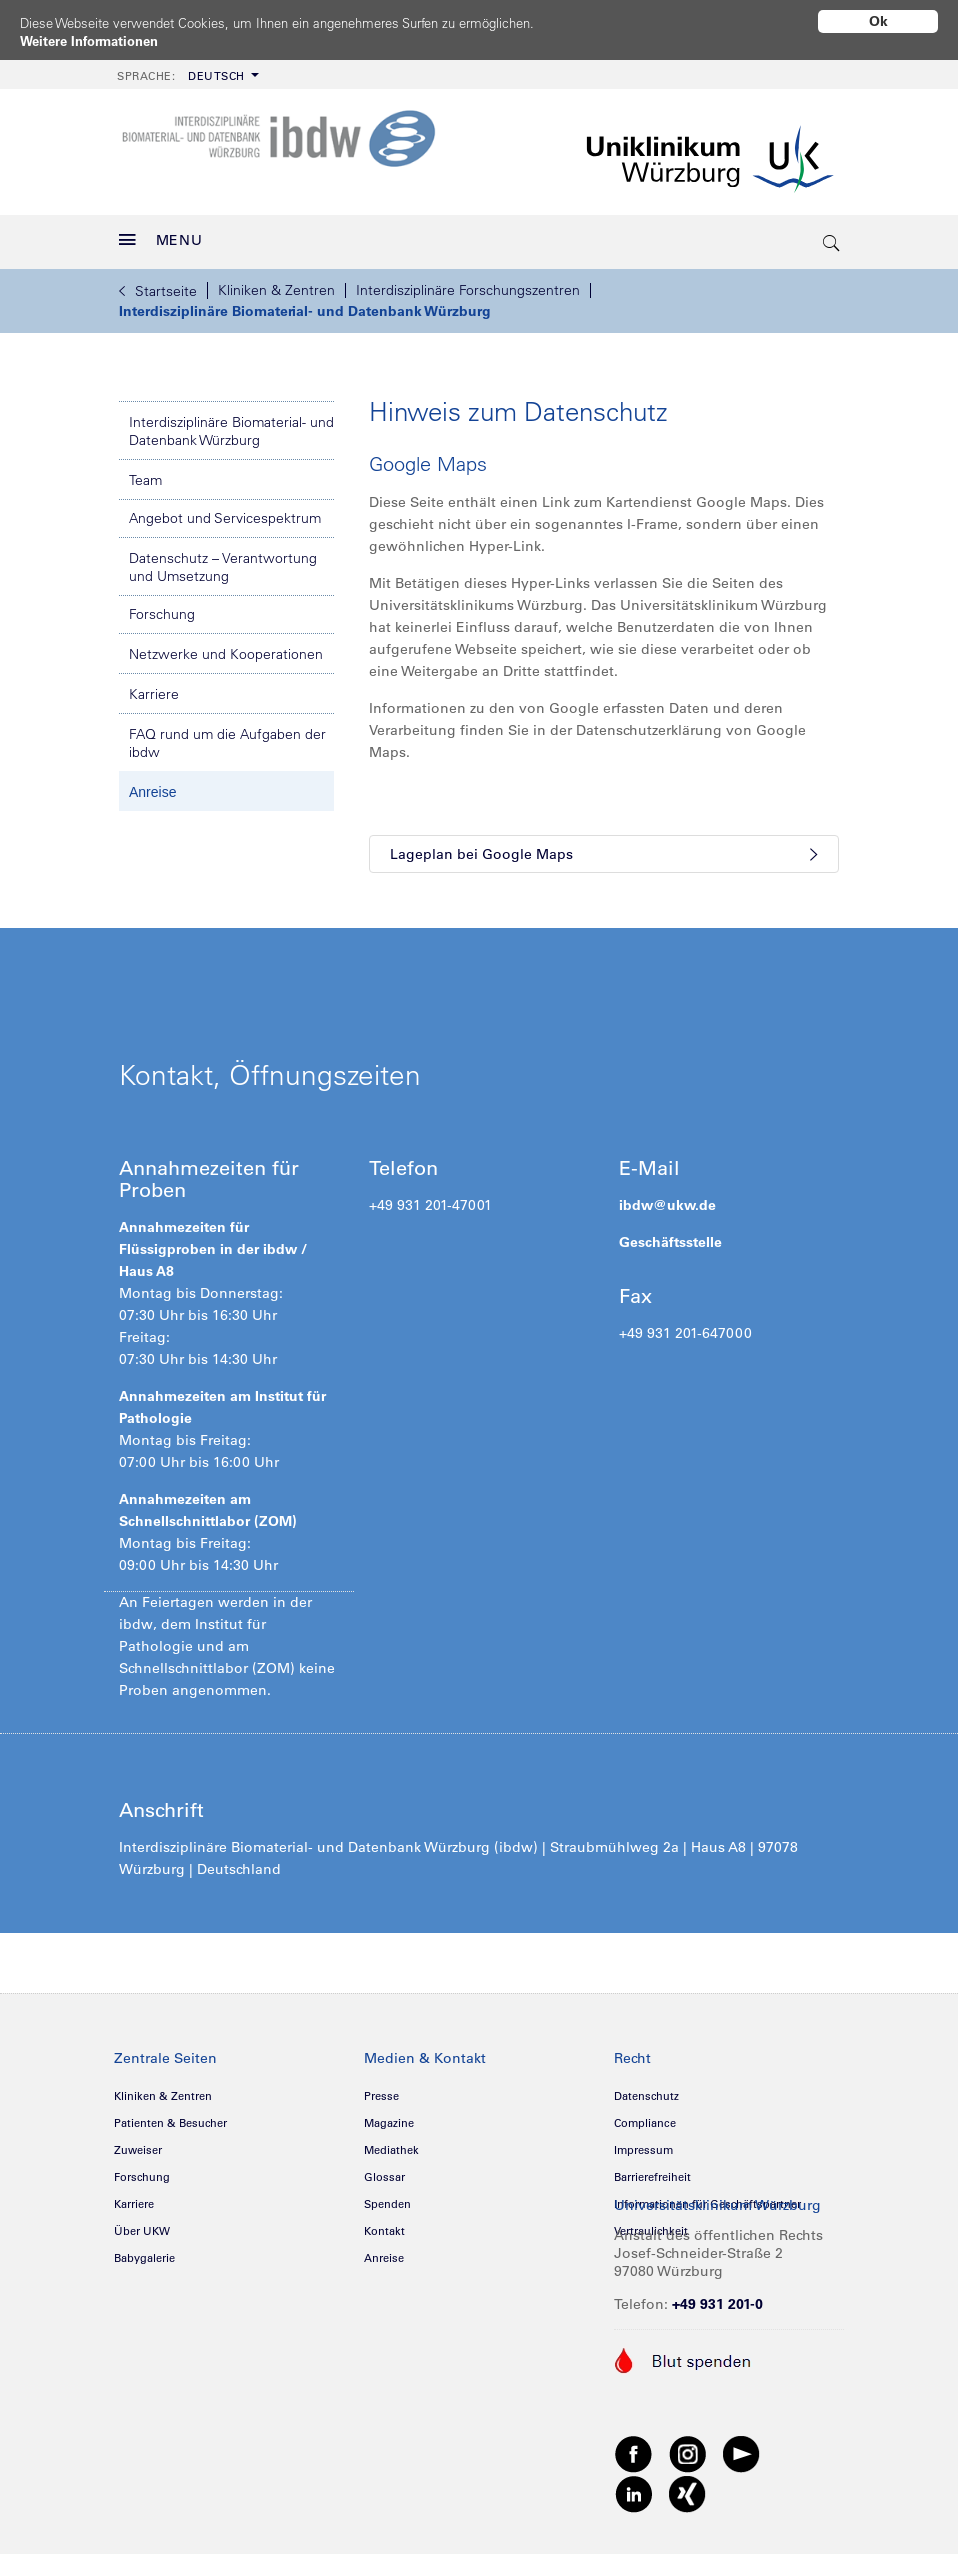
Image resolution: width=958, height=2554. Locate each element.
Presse (381, 2089)
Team (145, 473)
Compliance (645, 2116)
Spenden (387, 2197)
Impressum (643, 2143)
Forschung (162, 607)
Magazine (389, 2116)
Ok (878, 21)
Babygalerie (144, 2251)
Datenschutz (646, 2089)
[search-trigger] (832, 235)
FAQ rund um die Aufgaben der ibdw (227, 736)
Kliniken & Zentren (276, 283)
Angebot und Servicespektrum (225, 511)
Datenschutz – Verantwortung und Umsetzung (223, 560)
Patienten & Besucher (170, 2116)
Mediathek (391, 2143)
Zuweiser (138, 2143)
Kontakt (384, 2224)
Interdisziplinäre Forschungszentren (468, 283)
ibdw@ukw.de (667, 1198)
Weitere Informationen (95, 41)
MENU (161, 233)
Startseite (158, 284)
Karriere (154, 687)
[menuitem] (186, 67)
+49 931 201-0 (717, 2297)
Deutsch (181, 69)
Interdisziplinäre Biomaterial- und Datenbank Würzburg (305, 304)
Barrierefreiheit (652, 2170)
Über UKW (142, 2224)
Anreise (152, 785)
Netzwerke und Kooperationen (226, 647)
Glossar (384, 2170)
